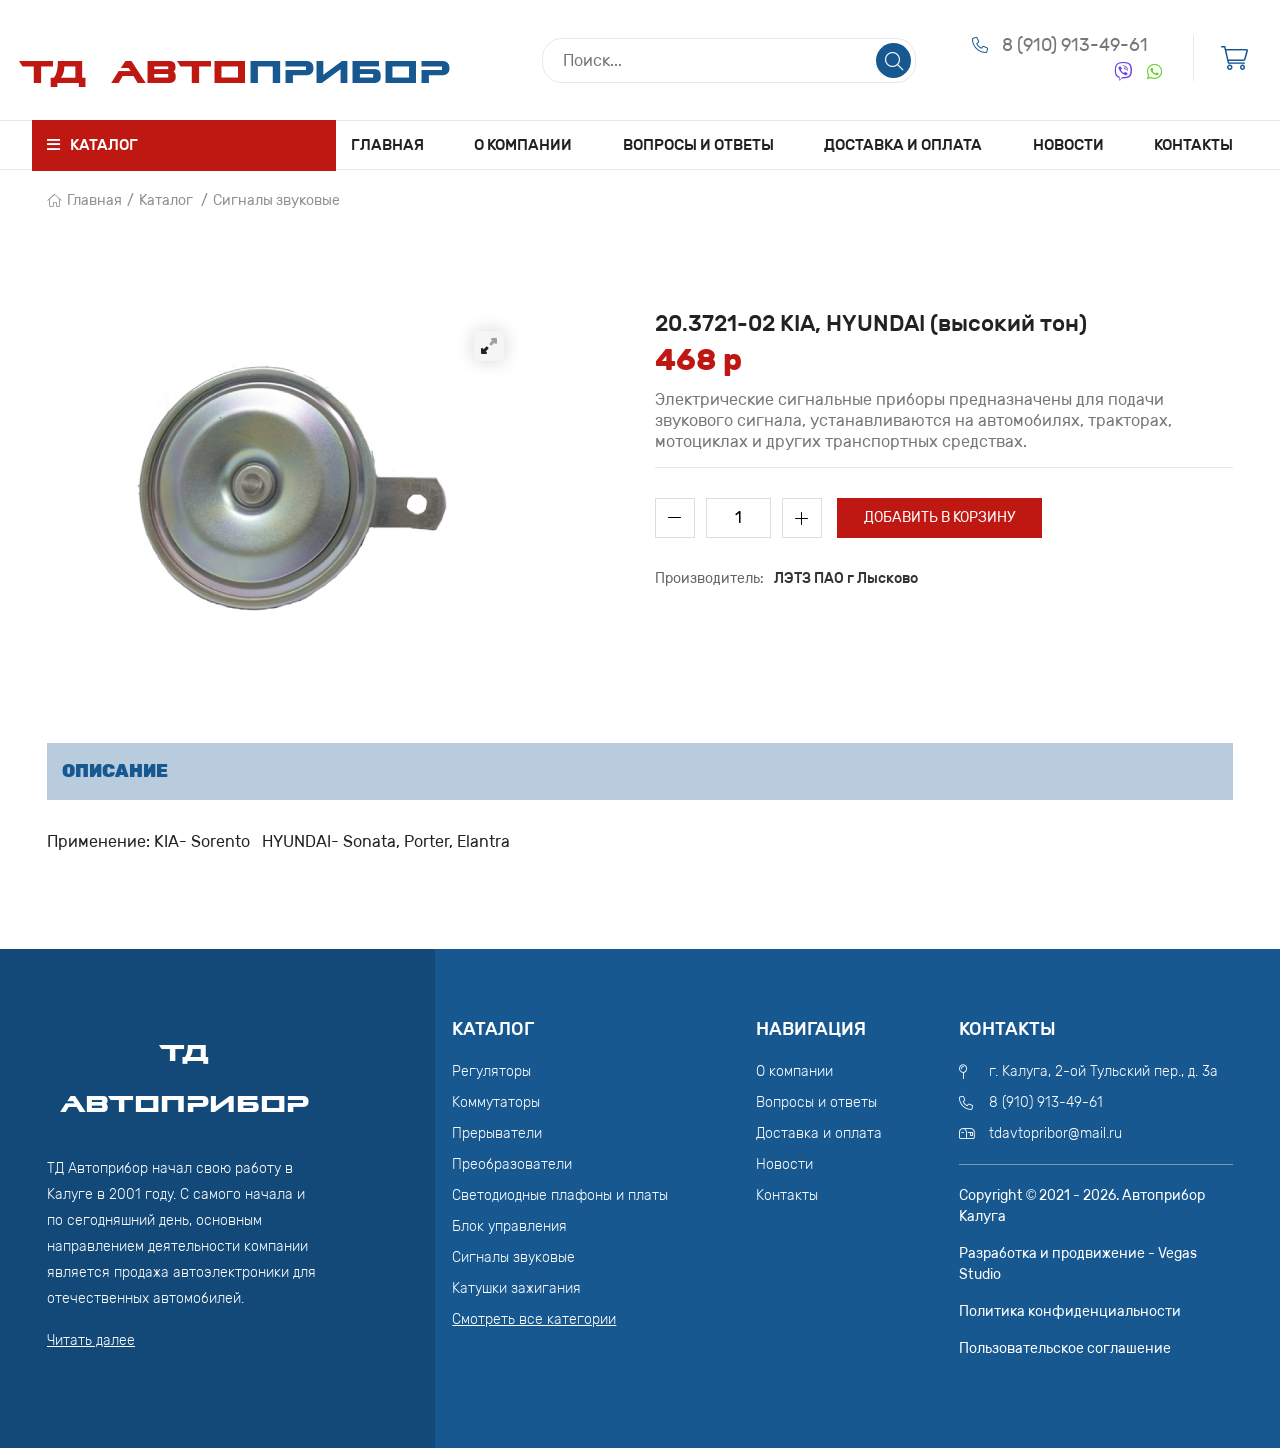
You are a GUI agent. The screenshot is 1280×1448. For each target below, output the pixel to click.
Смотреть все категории (534, 1319)
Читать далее (91, 1340)
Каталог (166, 200)
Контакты (1193, 145)
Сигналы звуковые (276, 200)
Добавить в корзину (939, 517)
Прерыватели (497, 1133)
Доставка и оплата (903, 145)
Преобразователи (512, 1164)
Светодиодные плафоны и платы (560, 1195)
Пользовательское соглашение (1065, 1348)
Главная (387, 145)
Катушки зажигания (516, 1288)
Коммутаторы (496, 1102)
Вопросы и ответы (698, 145)
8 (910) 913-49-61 (1075, 45)
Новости (1068, 145)
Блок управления (509, 1226)
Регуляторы (491, 1071)
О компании (523, 145)
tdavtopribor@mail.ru (1055, 1133)
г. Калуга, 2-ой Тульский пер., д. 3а (1103, 1071)
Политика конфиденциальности (1070, 1311)
